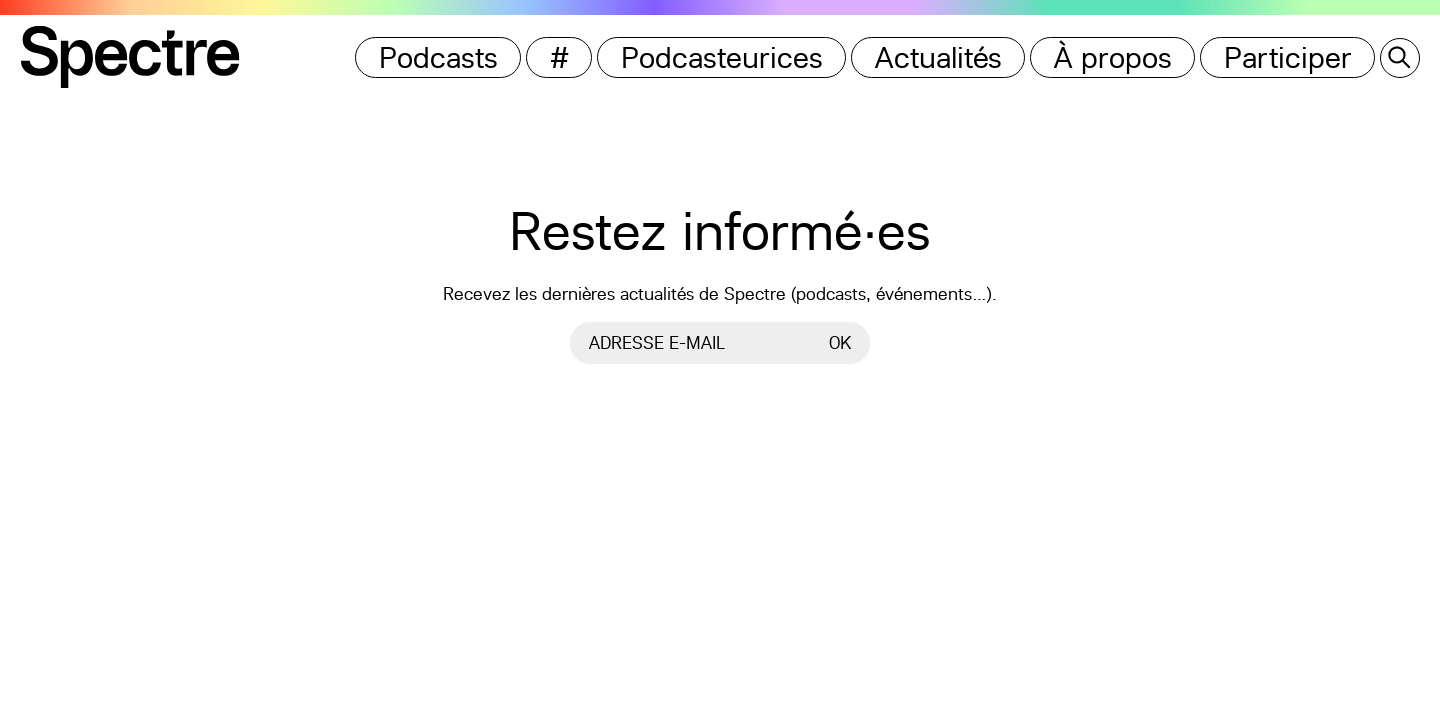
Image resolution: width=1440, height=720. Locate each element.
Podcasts (438, 57)
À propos (1113, 57)
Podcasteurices (722, 57)
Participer (1288, 57)
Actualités (938, 57)
